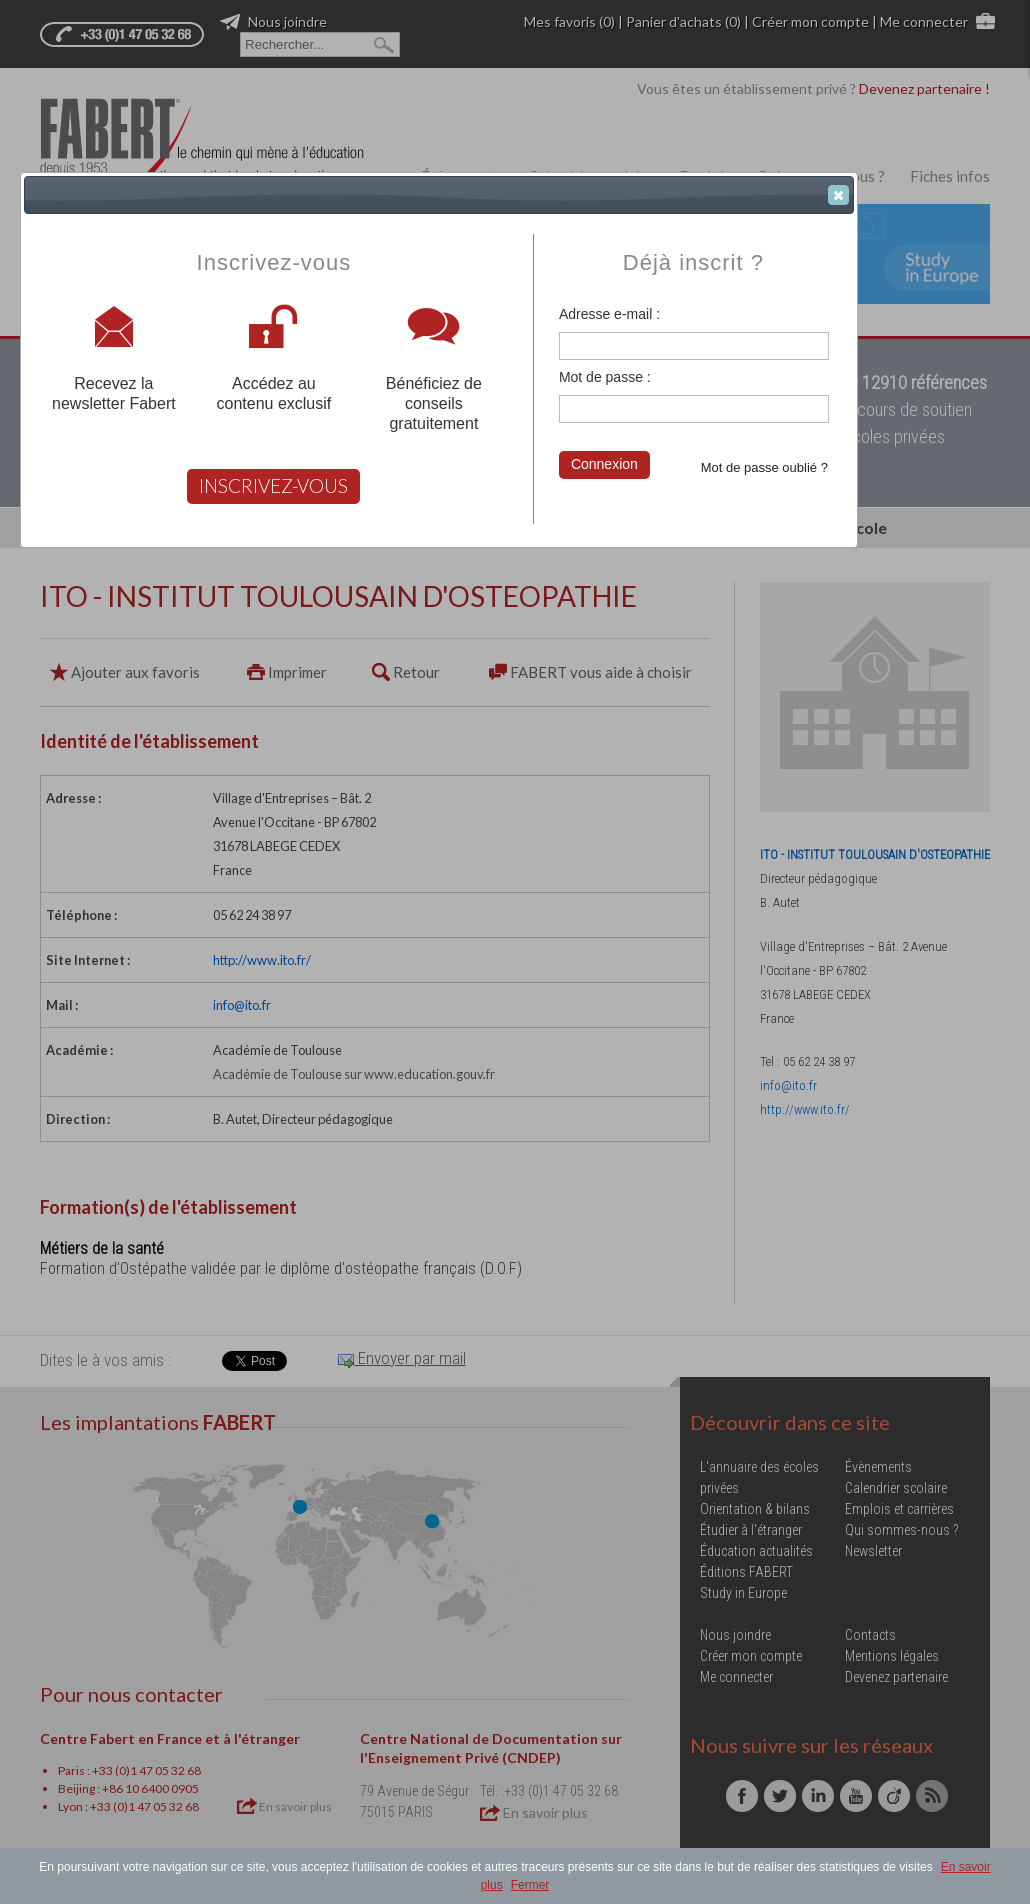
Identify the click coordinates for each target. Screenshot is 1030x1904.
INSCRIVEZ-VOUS (273, 485)
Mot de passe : (605, 377)
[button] (838, 195)
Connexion (604, 464)
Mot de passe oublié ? (764, 467)
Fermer (530, 1885)
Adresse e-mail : (609, 314)
